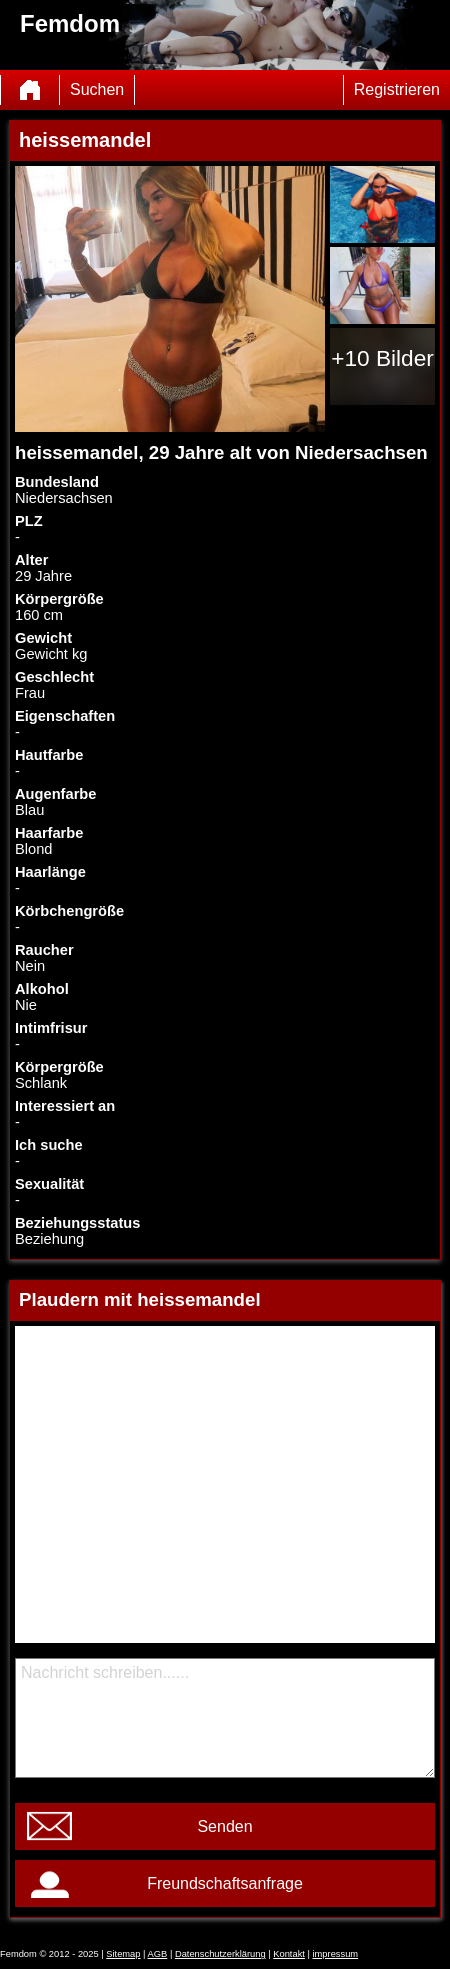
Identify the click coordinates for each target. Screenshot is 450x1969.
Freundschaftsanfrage (225, 1883)
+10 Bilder (382, 358)
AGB (158, 1954)
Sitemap (123, 1954)
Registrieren (397, 89)
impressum (336, 1954)
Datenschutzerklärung (220, 1954)
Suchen (97, 89)
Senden (224, 1826)
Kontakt (289, 1954)
